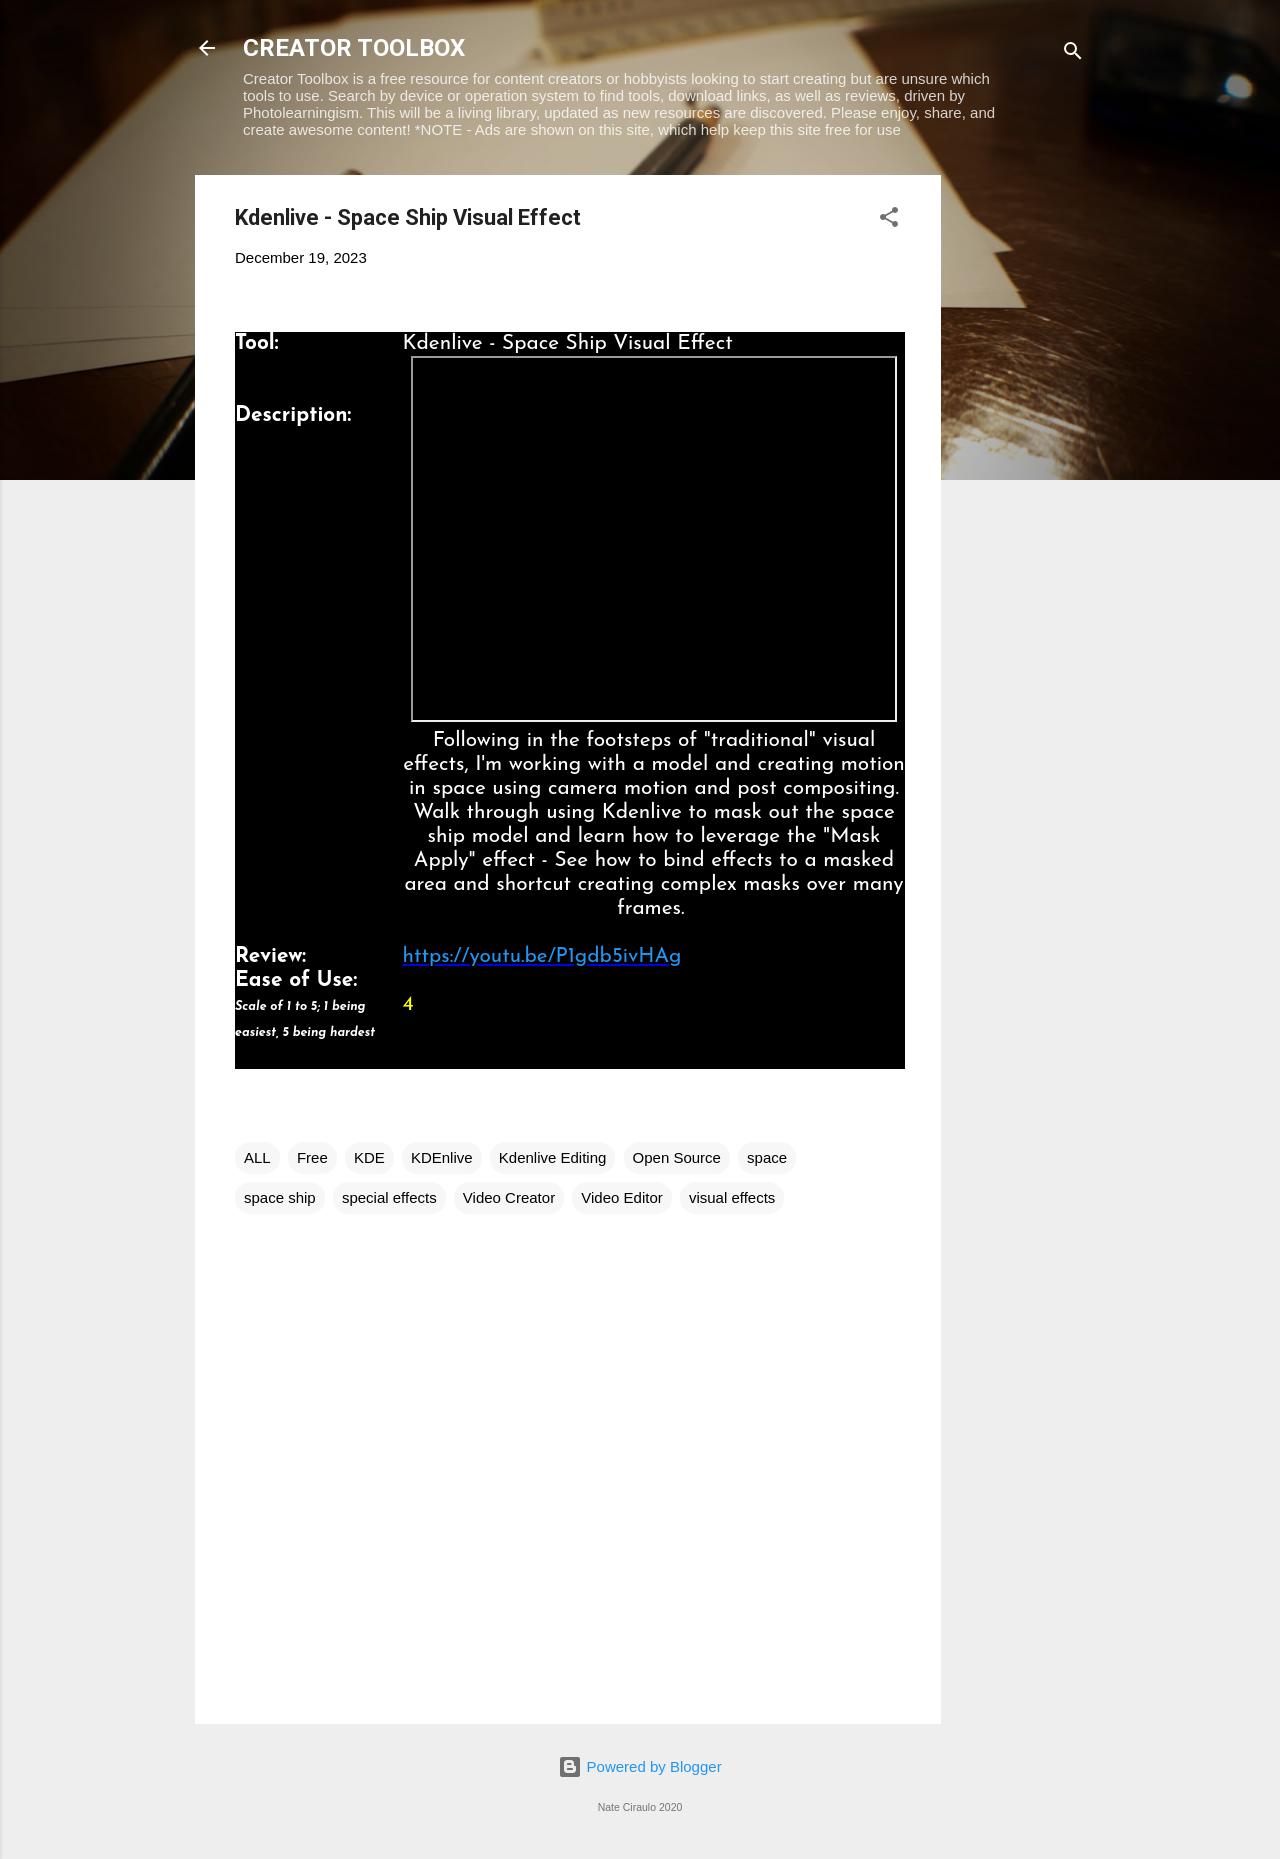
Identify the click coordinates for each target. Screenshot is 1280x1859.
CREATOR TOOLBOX (354, 48)
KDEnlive (442, 1157)
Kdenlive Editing (553, 1157)
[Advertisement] (1021, 475)
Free (312, 1157)
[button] (889, 220)
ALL (257, 1157)
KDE (369, 1157)
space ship (280, 1197)
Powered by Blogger (639, 1766)
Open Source (677, 1157)
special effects (389, 1197)
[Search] (1073, 54)
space (767, 1157)
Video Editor (621, 1197)
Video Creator (509, 1197)
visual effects (732, 1197)
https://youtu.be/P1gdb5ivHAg (542, 956)
